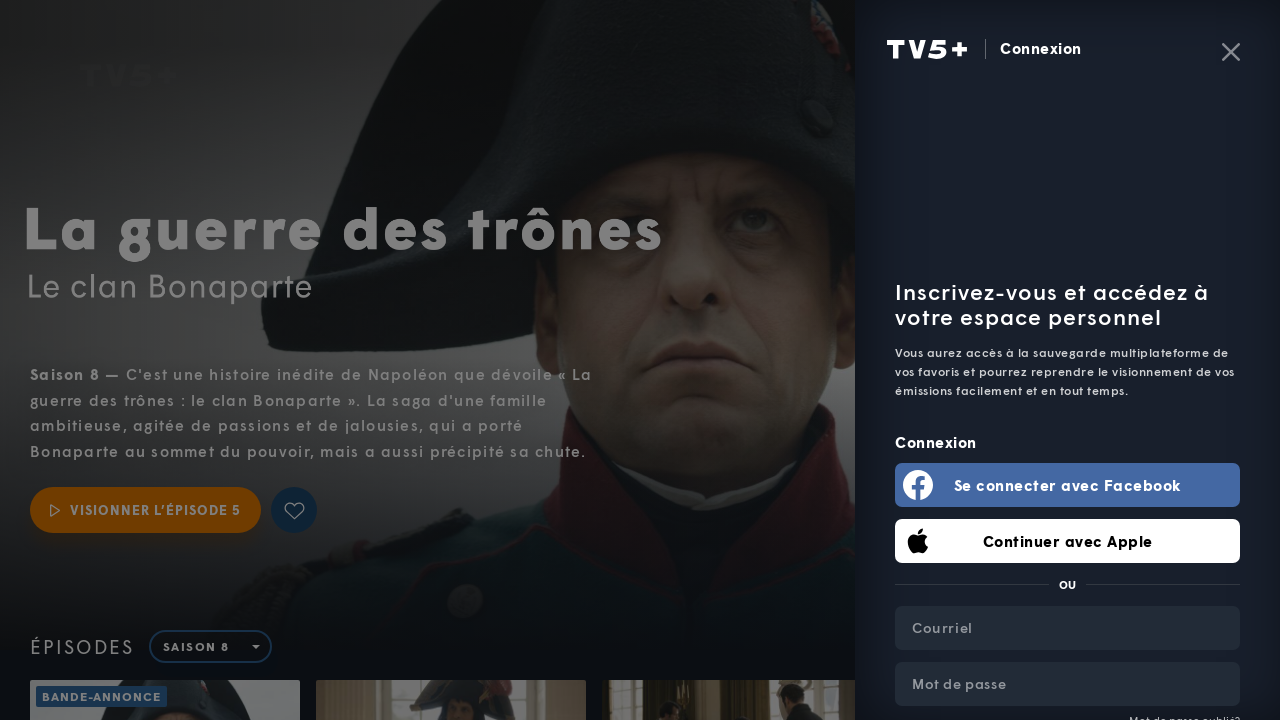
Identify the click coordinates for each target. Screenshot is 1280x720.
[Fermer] (1231, 52)
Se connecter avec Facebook (1068, 485)
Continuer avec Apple (1068, 541)
